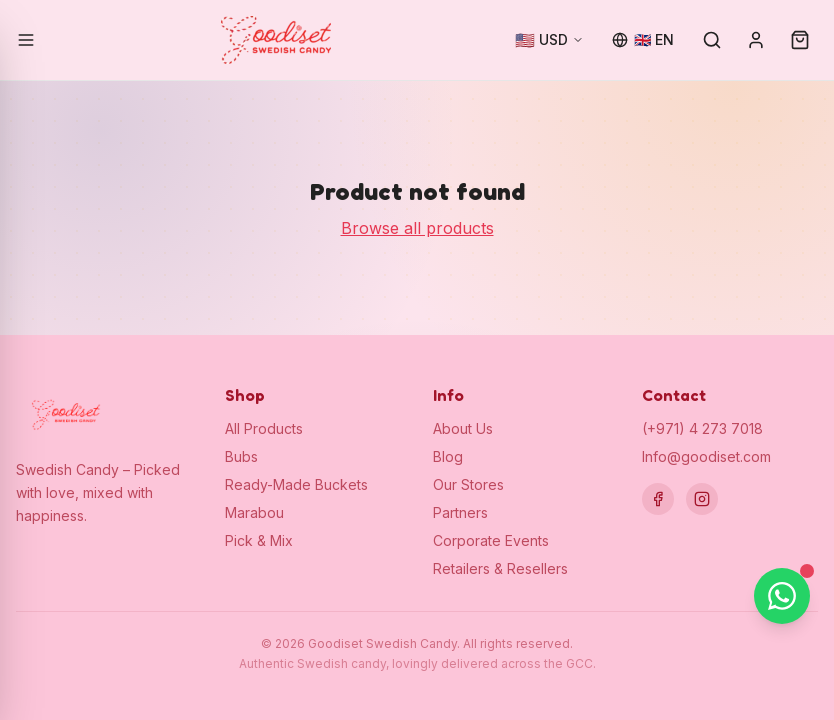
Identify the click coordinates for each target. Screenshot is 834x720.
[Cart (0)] (800, 40)
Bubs (241, 456)
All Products (264, 428)
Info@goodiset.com (706, 456)
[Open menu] (26, 40)
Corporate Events (491, 540)
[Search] (712, 40)
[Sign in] (756, 40)
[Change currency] (549, 40)
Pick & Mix (259, 540)
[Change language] (643, 40)
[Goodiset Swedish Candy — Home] (276, 40)
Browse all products (417, 228)
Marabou (254, 512)
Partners (460, 512)
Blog (448, 456)
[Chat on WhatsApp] (782, 596)
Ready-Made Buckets (296, 484)
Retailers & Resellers (500, 568)
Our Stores (468, 484)
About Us (463, 428)
